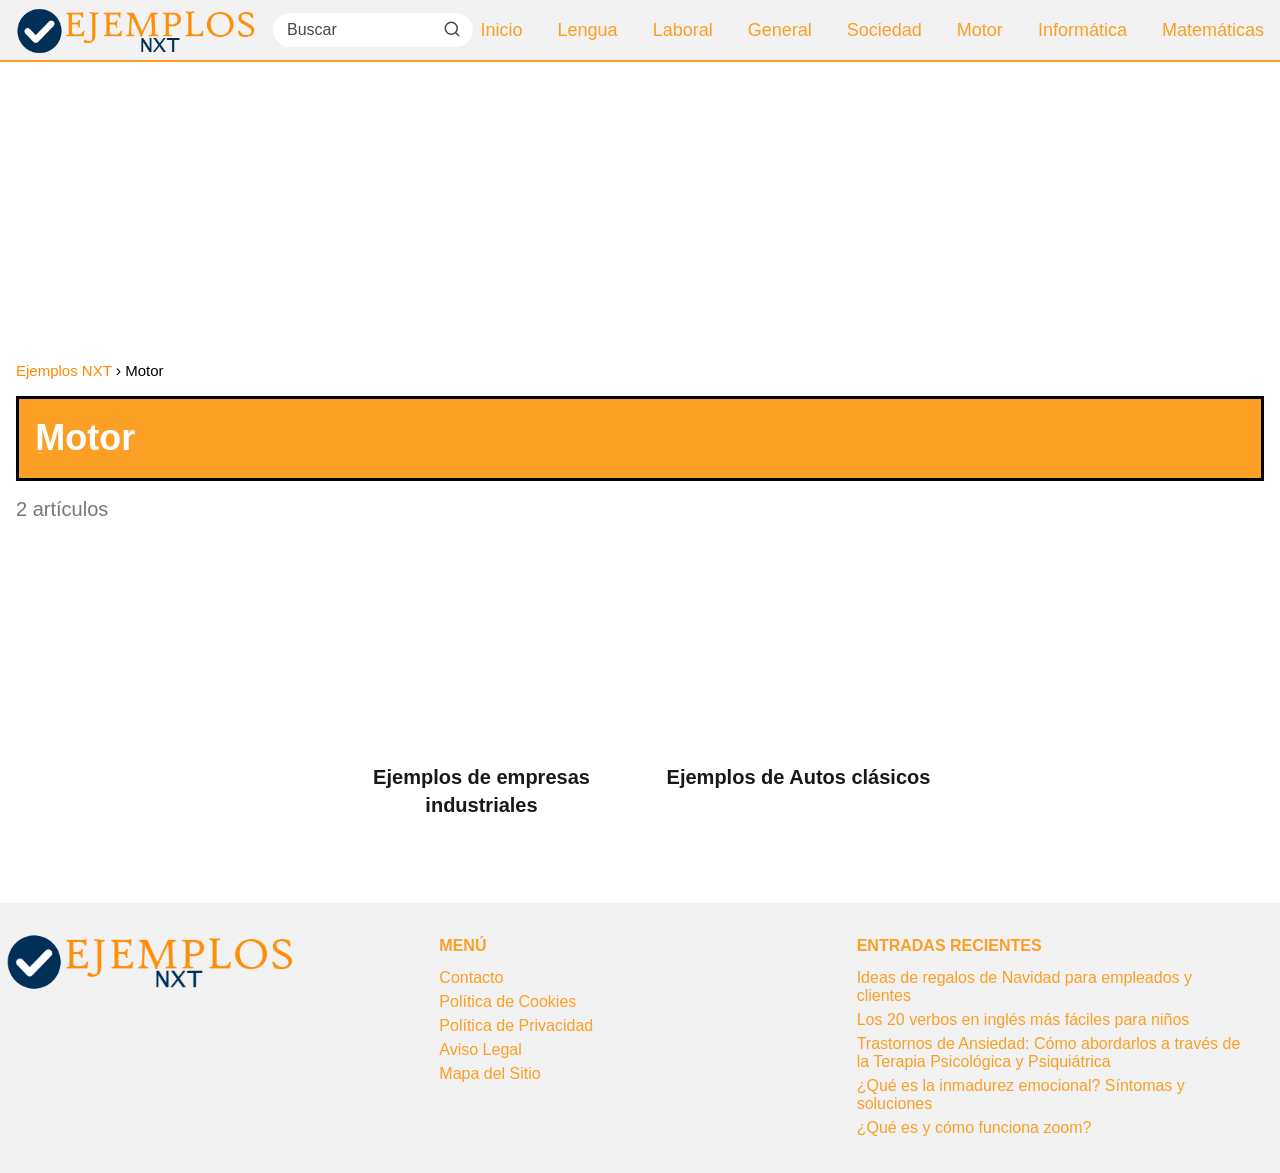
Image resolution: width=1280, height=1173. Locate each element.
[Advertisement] (640, 212)
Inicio (502, 30)
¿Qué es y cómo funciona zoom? (974, 1127)
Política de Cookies (507, 1001)
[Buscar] (452, 29)
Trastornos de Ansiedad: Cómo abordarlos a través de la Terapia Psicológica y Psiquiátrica (1049, 1052)
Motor (980, 30)
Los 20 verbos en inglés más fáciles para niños (1023, 1019)
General (780, 30)
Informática (1082, 30)
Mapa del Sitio (489, 1073)
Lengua (588, 30)
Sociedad (884, 30)
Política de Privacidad (516, 1025)
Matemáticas (1213, 30)
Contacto (471, 977)
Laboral (683, 30)
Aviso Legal (480, 1049)
